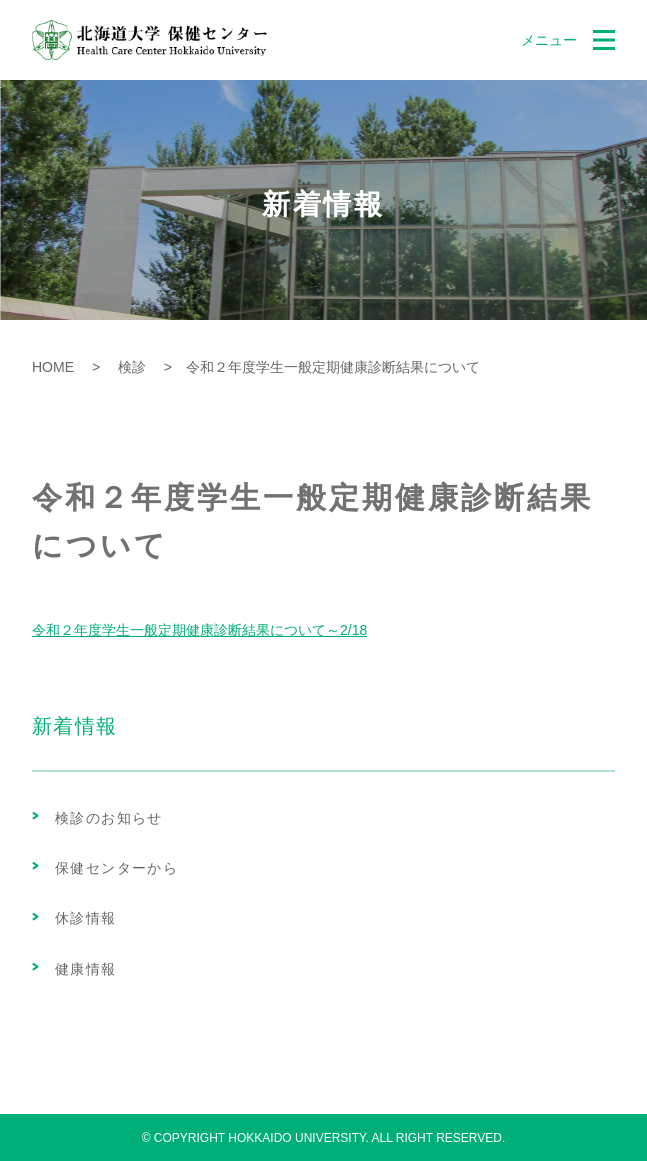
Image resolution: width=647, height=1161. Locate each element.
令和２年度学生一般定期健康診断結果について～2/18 (199, 630)
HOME (53, 367)
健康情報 (86, 969)
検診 (125, 367)
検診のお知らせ (109, 818)
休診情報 (86, 918)
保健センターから (116, 868)
